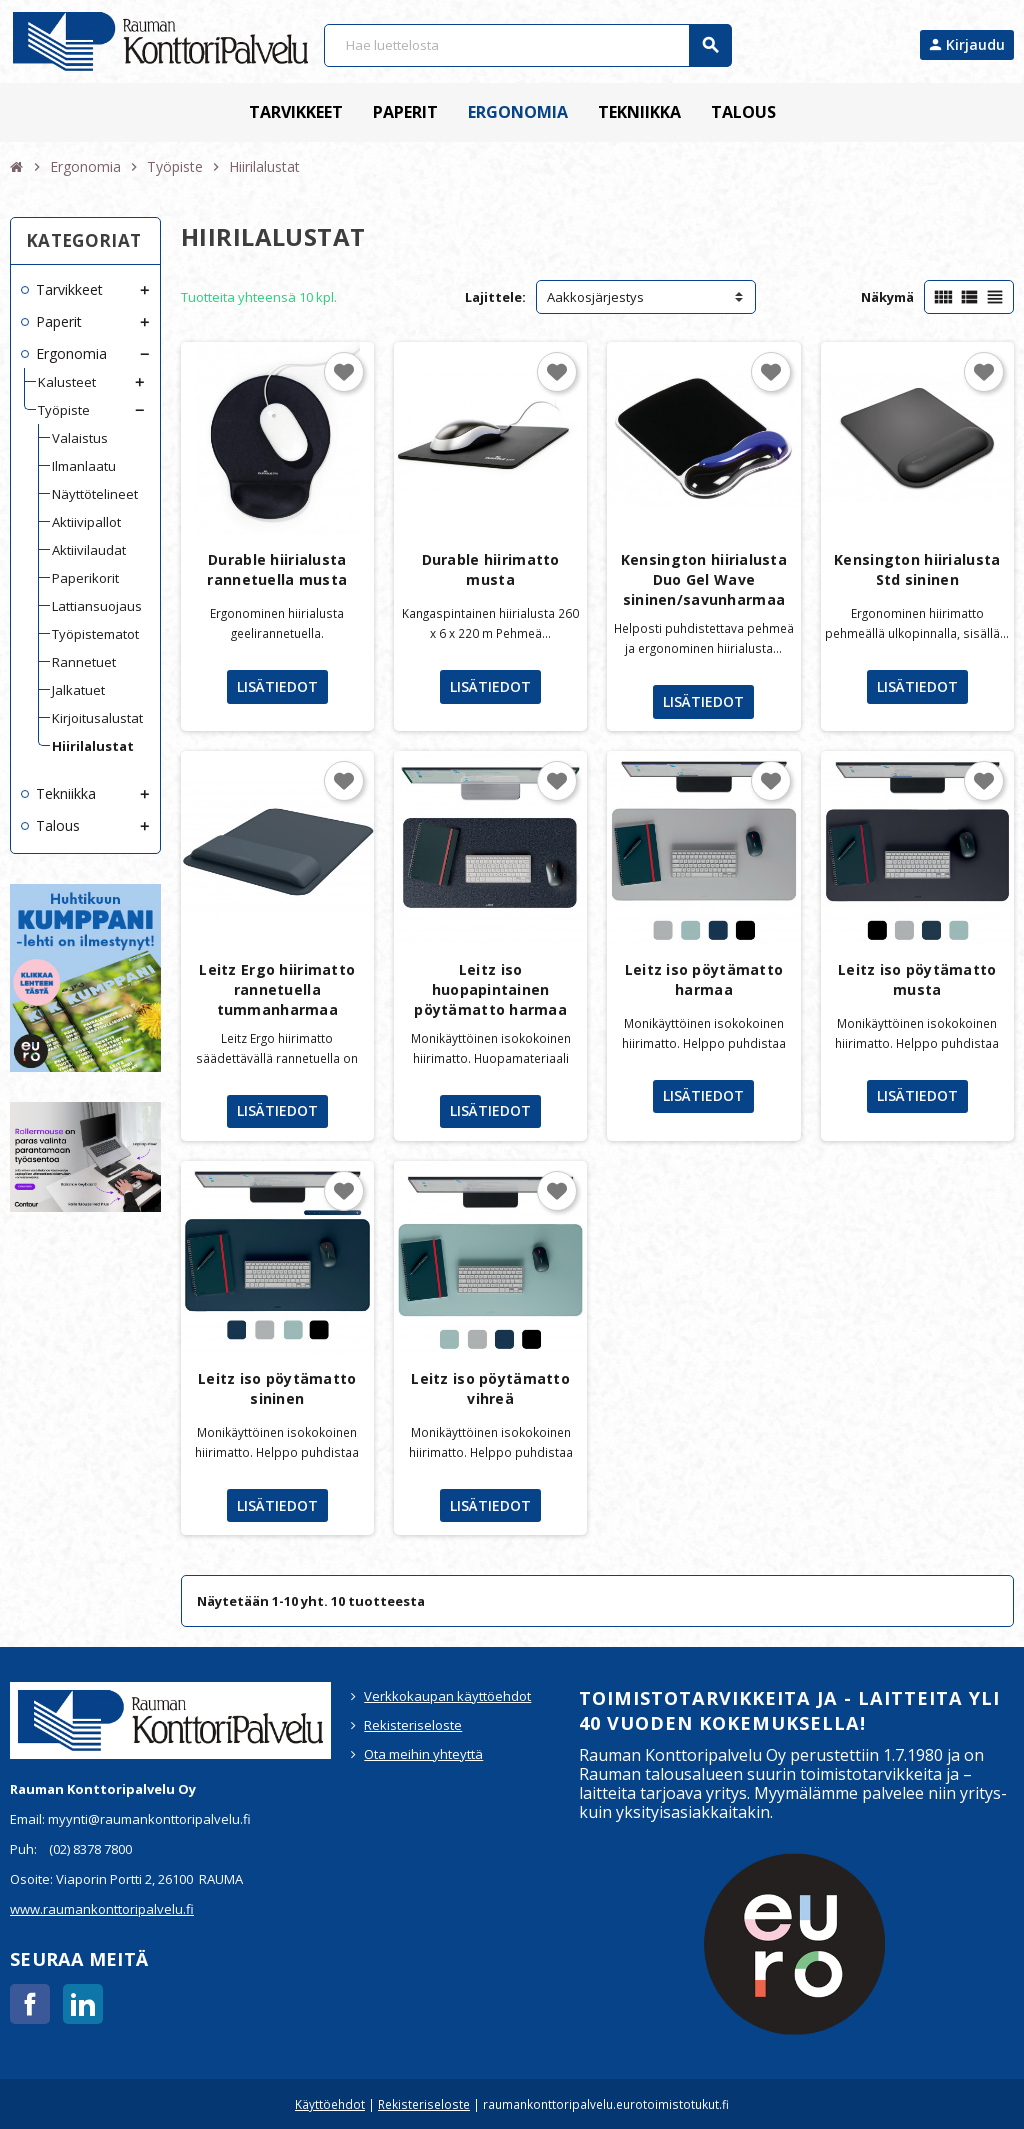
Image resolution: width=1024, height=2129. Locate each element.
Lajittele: (495, 297)
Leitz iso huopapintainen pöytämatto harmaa (490, 989)
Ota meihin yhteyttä (423, 1754)
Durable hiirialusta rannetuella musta (277, 569)
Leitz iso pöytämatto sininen (277, 1388)
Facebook (30, 2004)
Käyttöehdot (330, 2104)
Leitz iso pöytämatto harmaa (704, 979)
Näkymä (887, 297)
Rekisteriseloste (413, 1725)
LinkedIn (83, 2004)
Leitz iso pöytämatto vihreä (490, 1388)
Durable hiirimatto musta (491, 569)
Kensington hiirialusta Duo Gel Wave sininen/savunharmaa (704, 579)
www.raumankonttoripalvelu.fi (102, 1909)
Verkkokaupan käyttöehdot (447, 1696)
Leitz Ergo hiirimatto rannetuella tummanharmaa (277, 989)
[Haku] (527, 45)
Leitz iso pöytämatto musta (917, 979)
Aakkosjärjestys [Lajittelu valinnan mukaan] (595, 297)
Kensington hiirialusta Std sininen (917, 569)
